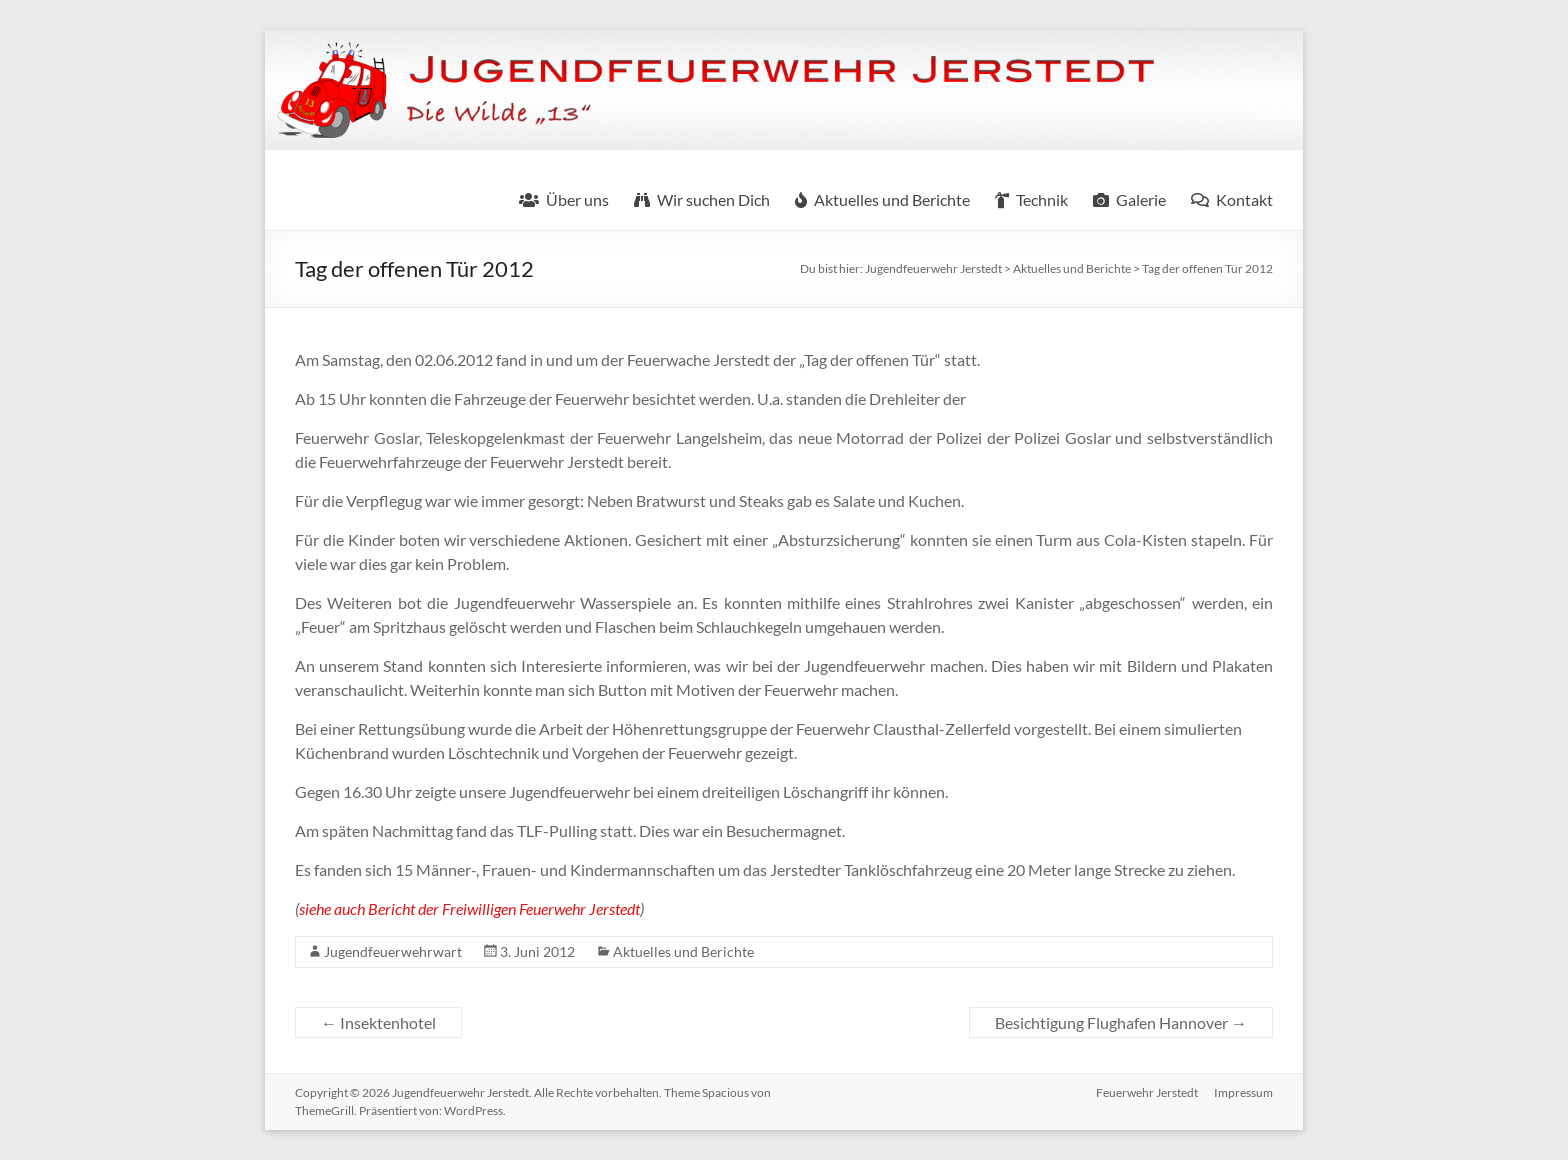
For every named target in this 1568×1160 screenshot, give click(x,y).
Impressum (1243, 1092)
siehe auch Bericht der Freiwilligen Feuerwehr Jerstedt (469, 908)
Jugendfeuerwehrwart (393, 951)
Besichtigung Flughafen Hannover (1121, 1022)
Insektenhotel (378, 1022)
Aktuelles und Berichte (683, 951)
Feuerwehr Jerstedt (1147, 1092)
